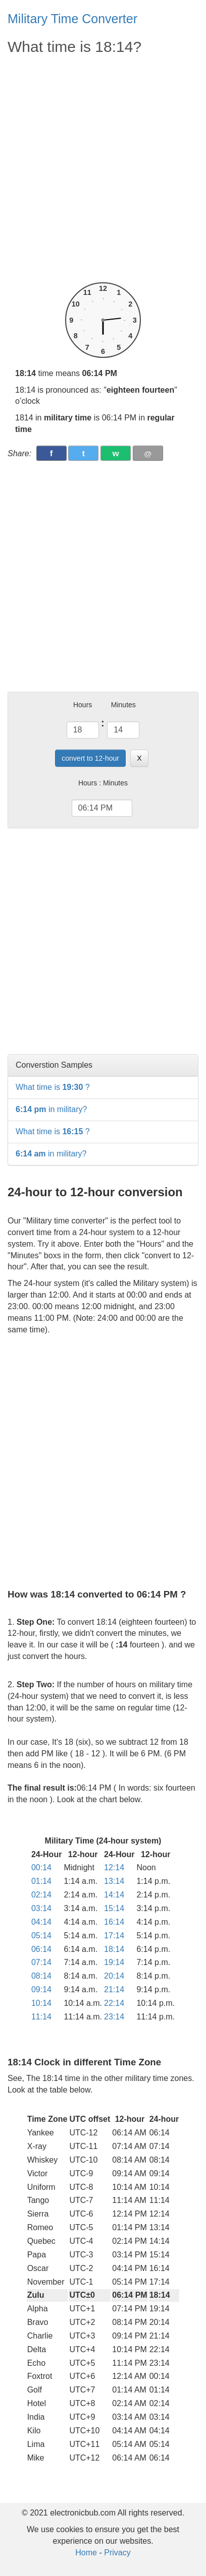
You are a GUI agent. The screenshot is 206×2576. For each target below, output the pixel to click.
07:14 (41, 1962)
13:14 (114, 1881)
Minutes (123, 705)
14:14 (114, 1894)
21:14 (114, 1989)
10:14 (41, 2003)
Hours (82, 705)
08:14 (41, 1976)
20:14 (114, 1976)
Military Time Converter (72, 19)
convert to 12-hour (90, 758)
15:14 (114, 1908)
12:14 (114, 1867)
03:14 (41, 1908)
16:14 (114, 1922)
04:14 (41, 1922)
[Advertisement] (103, 169)
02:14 (41, 1894)
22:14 (114, 2003)
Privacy (117, 2552)
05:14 (41, 1935)
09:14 (41, 1989)
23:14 (114, 2016)
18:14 (114, 1949)
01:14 (41, 1881)
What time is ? (53, 1087)
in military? (51, 1109)
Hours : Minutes (103, 783)
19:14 (114, 1962)
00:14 (41, 1867)
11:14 (41, 2016)
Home (86, 2552)
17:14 (114, 1935)
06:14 (41, 1949)
